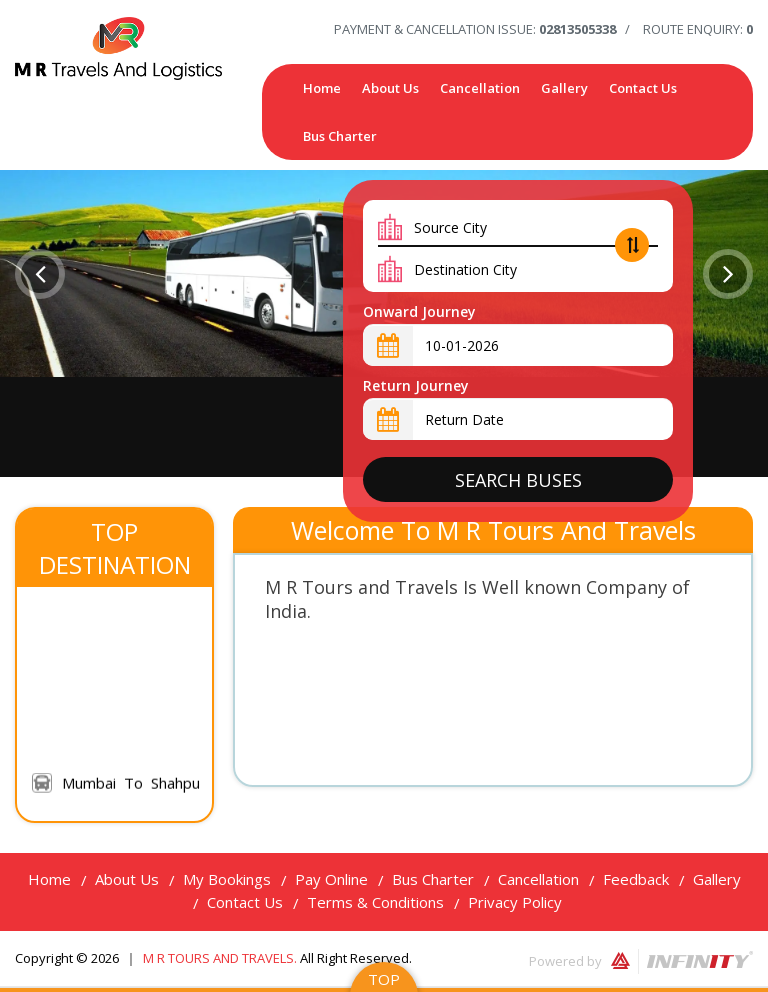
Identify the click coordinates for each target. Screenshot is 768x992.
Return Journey (416, 385)
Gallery (564, 88)
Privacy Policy (515, 902)
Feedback (636, 879)
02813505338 (577, 29)
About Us (390, 88)
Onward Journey (419, 311)
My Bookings (227, 879)
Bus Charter (340, 136)
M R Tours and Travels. (221, 958)
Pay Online (331, 879)
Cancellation (480, 88)
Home (322, 88)
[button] (40, 274)
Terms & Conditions (375, 902)
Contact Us (643, 88)
